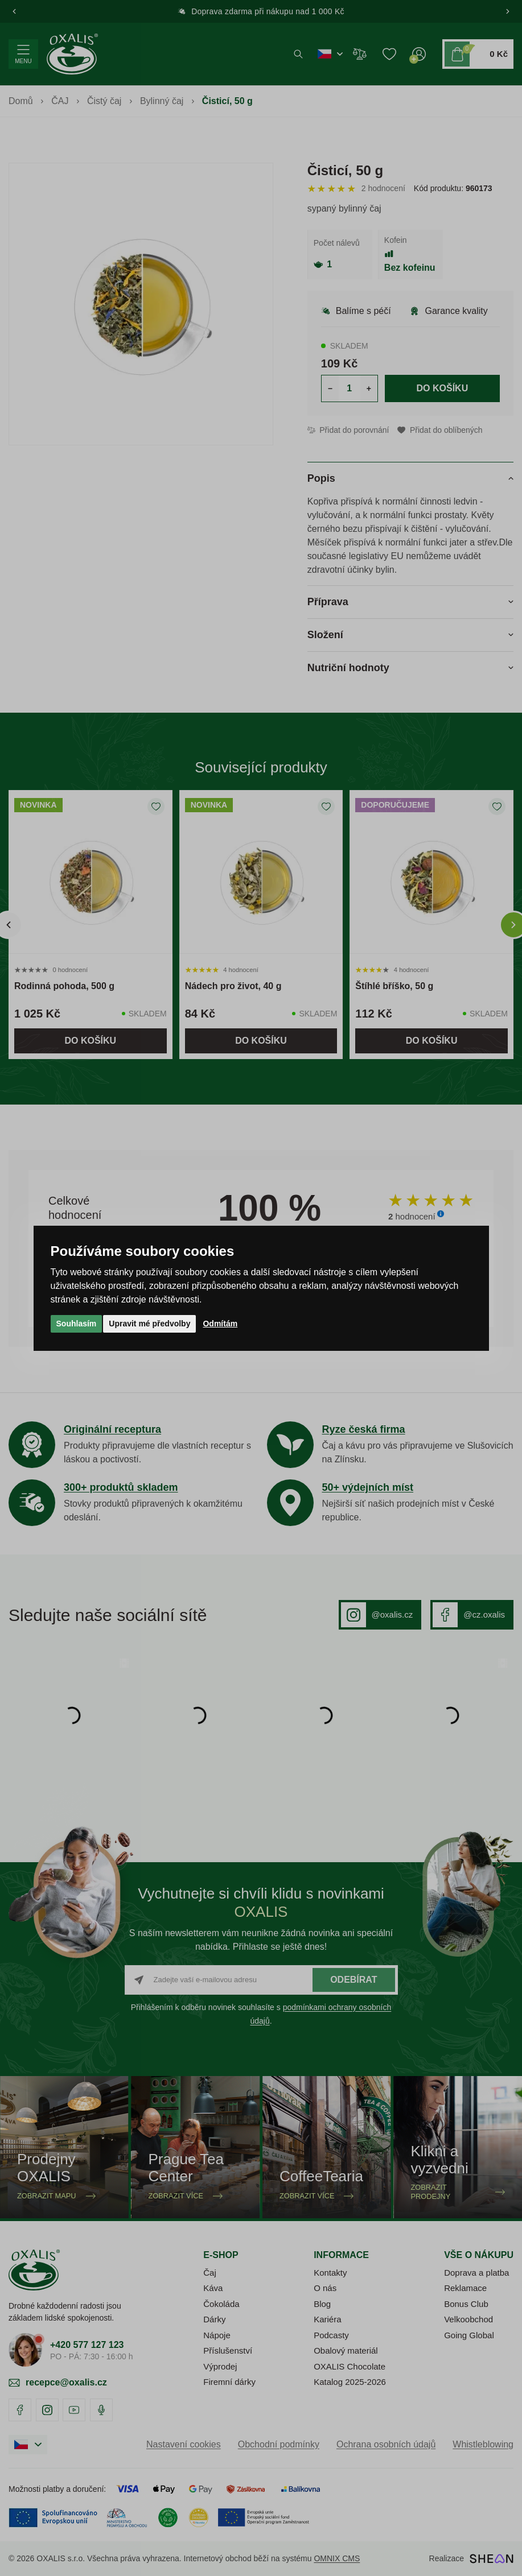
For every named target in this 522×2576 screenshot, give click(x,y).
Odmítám (220, 1323)
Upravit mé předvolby (149, 1323)
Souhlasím (76, 1323)
